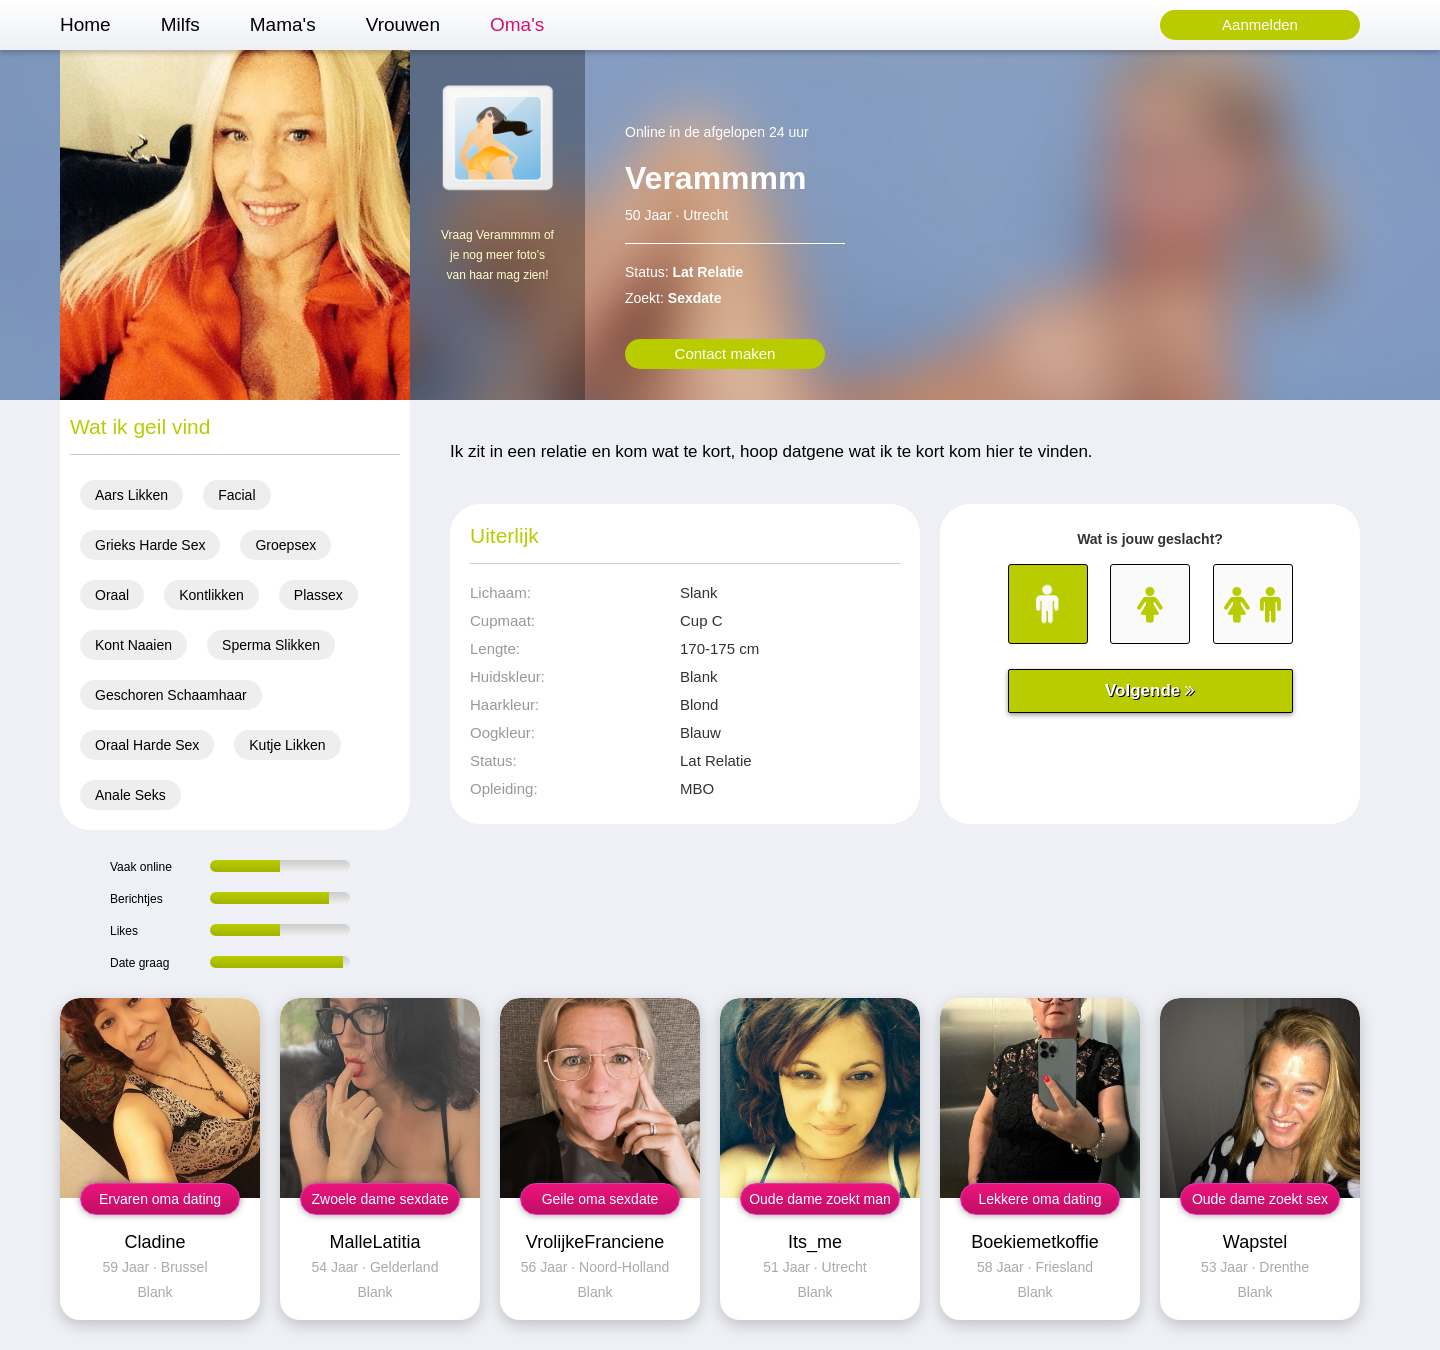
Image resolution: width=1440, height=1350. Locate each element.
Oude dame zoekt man (820, 1199)
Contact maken (725, 353)
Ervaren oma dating (160, 1199)
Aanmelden (1260, 24)
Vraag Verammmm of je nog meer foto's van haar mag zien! (497, 255)
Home (85, 24)
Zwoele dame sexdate (380, 1199)
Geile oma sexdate (600, 1199)
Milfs (180, 24)
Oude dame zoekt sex (1260, 1199)
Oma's (517, 24)
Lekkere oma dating (1040, 1199)
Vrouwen (403, 24)
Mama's (283, 24)
